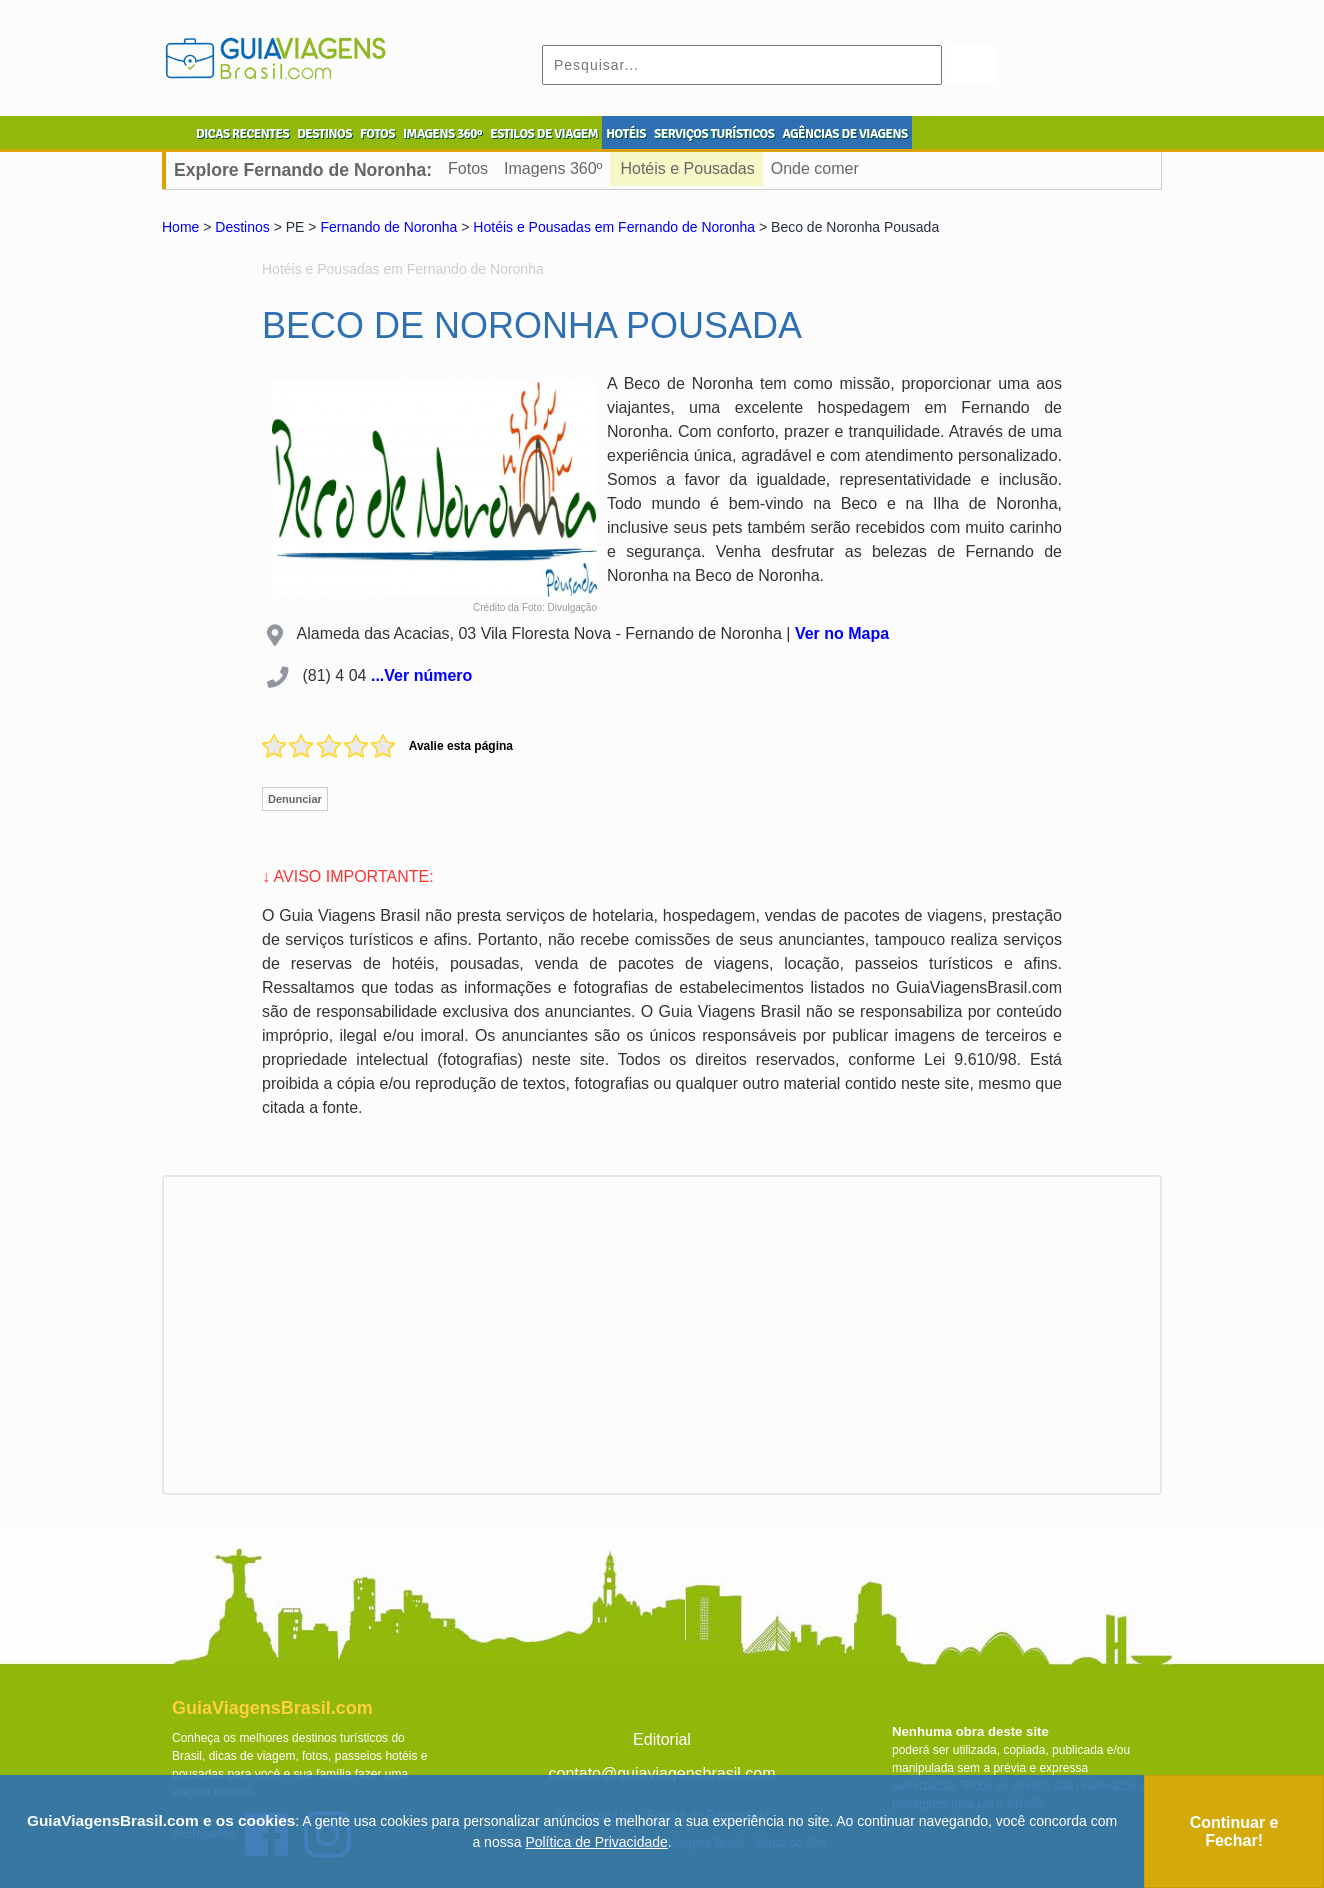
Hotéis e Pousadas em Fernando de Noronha (614, 227)
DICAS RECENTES (242, 134)
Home (180, 227)
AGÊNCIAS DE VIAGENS (844, 134)
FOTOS (377, 134)
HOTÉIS (626, 134)
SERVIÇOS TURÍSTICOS (714, 134)
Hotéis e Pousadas (687, 168)
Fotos (468, 168)
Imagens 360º (553, 168)
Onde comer (815, 168)
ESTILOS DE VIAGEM (544, 134)
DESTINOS (324, 134)
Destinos (242, 227)
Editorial (662, 1739)
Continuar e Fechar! (1234, 1831)
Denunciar (295, 799)
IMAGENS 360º (442, 134)
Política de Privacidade (596, 1842)
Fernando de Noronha (388, 227)
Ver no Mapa (842, 633)
